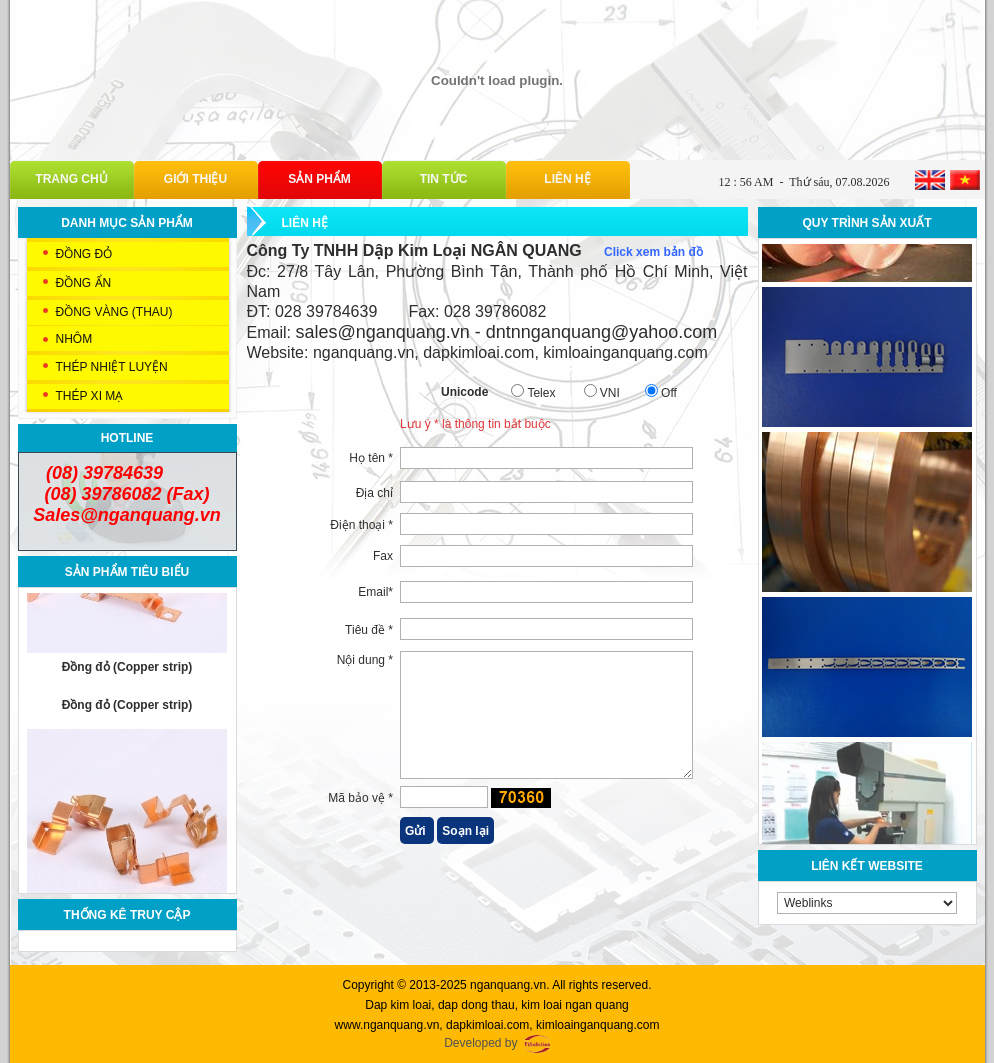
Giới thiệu (195, 179)
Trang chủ (71, 179)
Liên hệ (567, 179)
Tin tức (444, 179)
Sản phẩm (319, 179)
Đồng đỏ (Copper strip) (127, 673)
